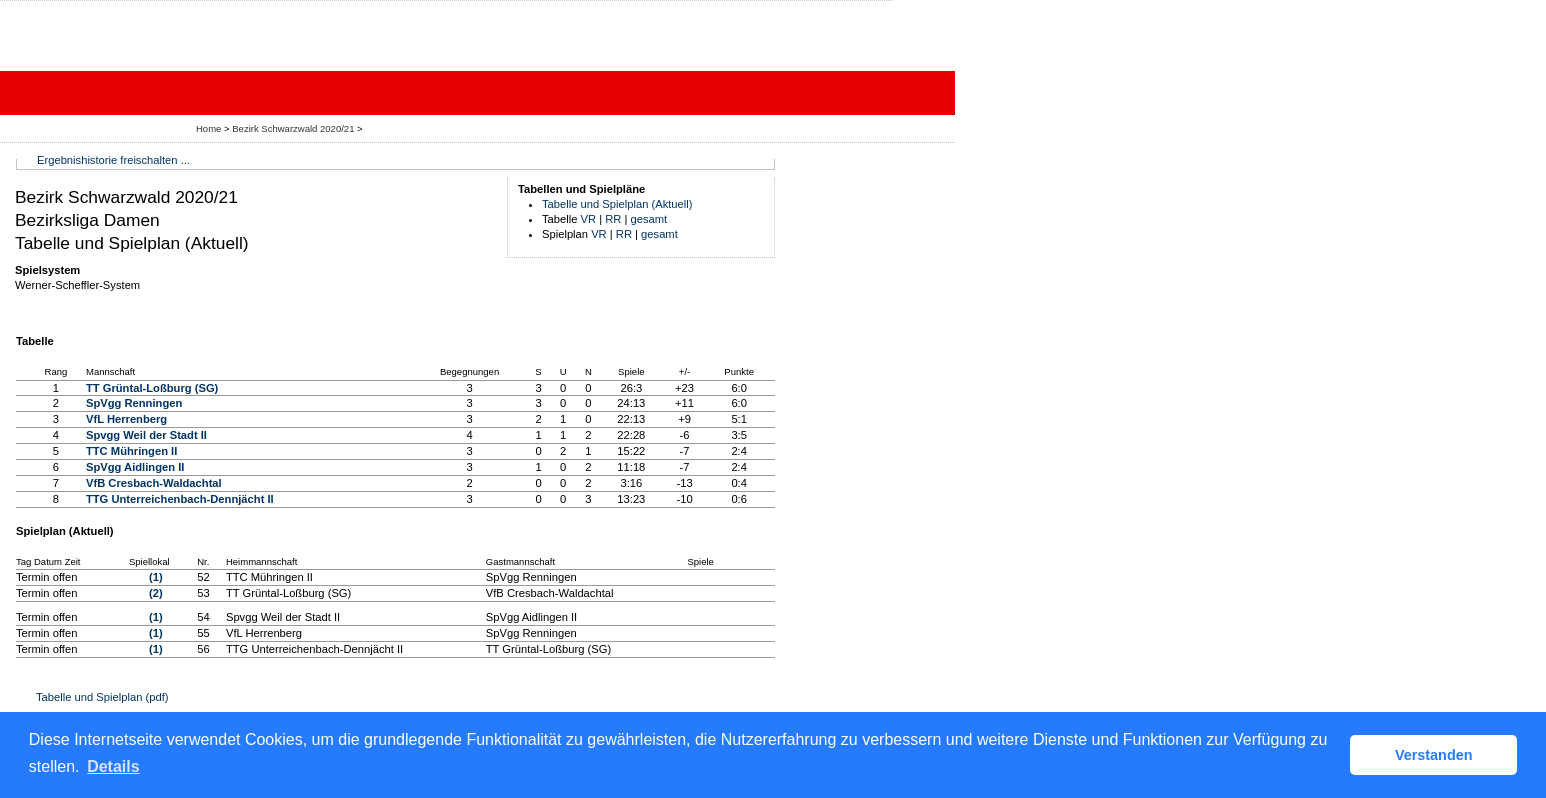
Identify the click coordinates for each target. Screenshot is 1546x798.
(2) (156, 593)
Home (208, 128)
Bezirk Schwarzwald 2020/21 (294, 128)
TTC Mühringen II (131, 451)
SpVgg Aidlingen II (135, 467)
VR (589, 219)
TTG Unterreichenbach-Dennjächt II (180, 499)
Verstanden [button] (1434, 755)
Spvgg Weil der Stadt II (146, 435)
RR (613, 219)
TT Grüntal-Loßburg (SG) (152, 388)
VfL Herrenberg (126, 419)
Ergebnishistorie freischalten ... (113, 160)
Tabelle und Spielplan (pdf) (102, 697)
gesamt (649, 219)
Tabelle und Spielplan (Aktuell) (617, 204)
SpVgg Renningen (134, 403)
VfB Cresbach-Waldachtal (154, 483)
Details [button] (113, 766)
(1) (156, 577)
